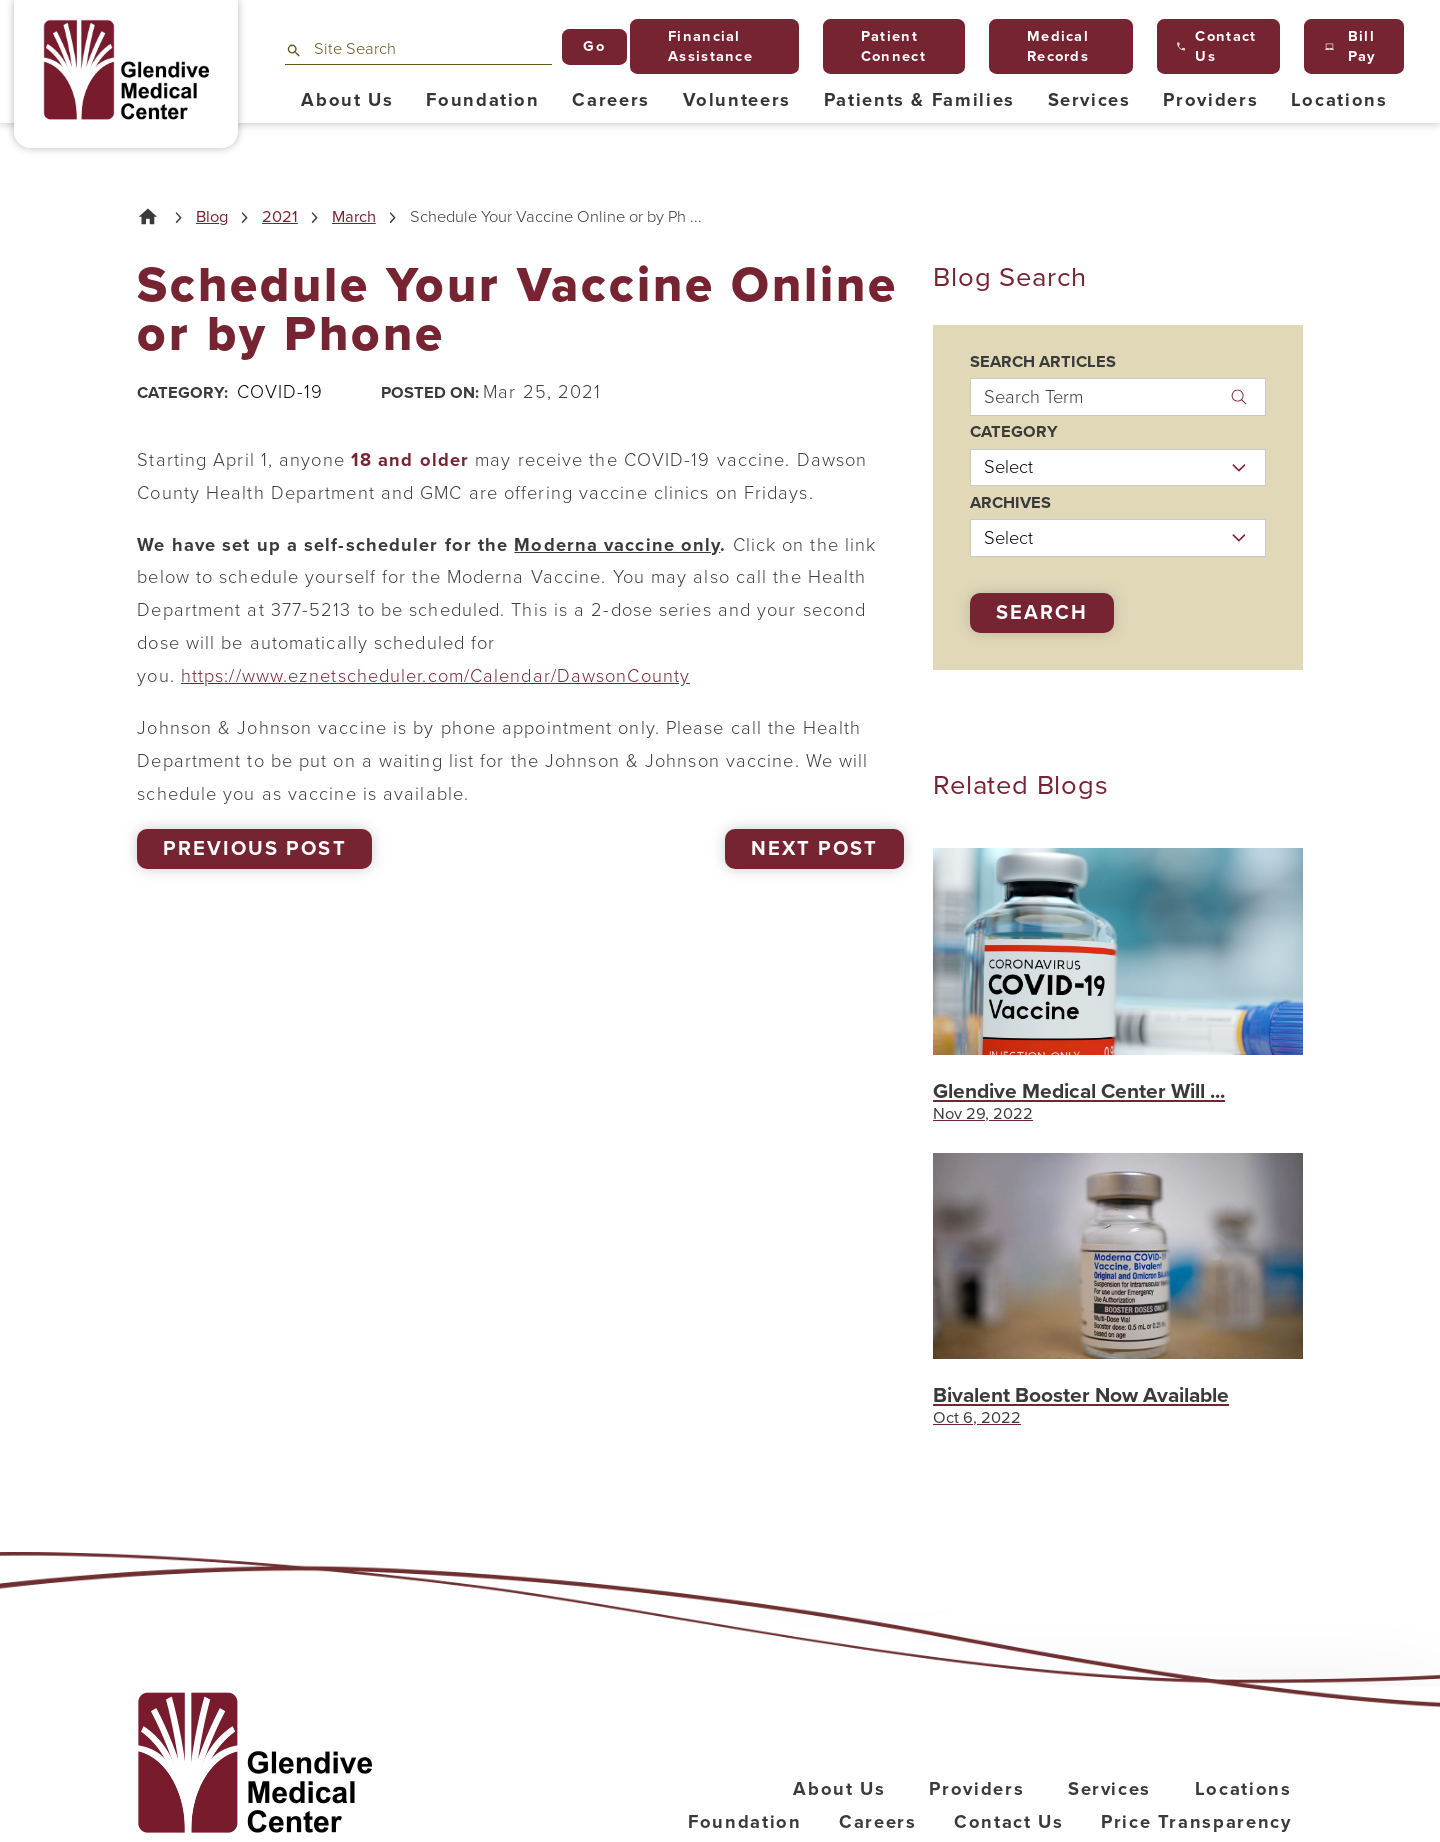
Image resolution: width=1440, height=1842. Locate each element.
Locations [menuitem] (1339, 100)
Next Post (814, 849)
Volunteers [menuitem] (737, 100)
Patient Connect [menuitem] (884, 46)
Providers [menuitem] (1210, 100)
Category (1014, 432)
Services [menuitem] (1089, 100)
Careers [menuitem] (611, 100)
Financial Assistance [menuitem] (701, 46)
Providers (976, 1789)
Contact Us (1009, 1822)
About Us (839, 1789)
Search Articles (1043, 362)
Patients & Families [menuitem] (919, 100)
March (354, 217)
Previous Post (254, 849)
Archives (1010, 503)
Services (1109, 1789)
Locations (1243, 1789)
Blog (212, 217)
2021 (280, 217)
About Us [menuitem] (347, 100)
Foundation (745, 1822)
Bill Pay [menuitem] (1351, 46)
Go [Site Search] (594, 46)
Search (1042, 613)
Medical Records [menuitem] (1050, 46)
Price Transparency (1196, 1822)
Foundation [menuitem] (483, 100)
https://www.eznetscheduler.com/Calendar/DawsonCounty (435, 676)
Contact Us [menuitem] (1216, 46)
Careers (878, 1822)
